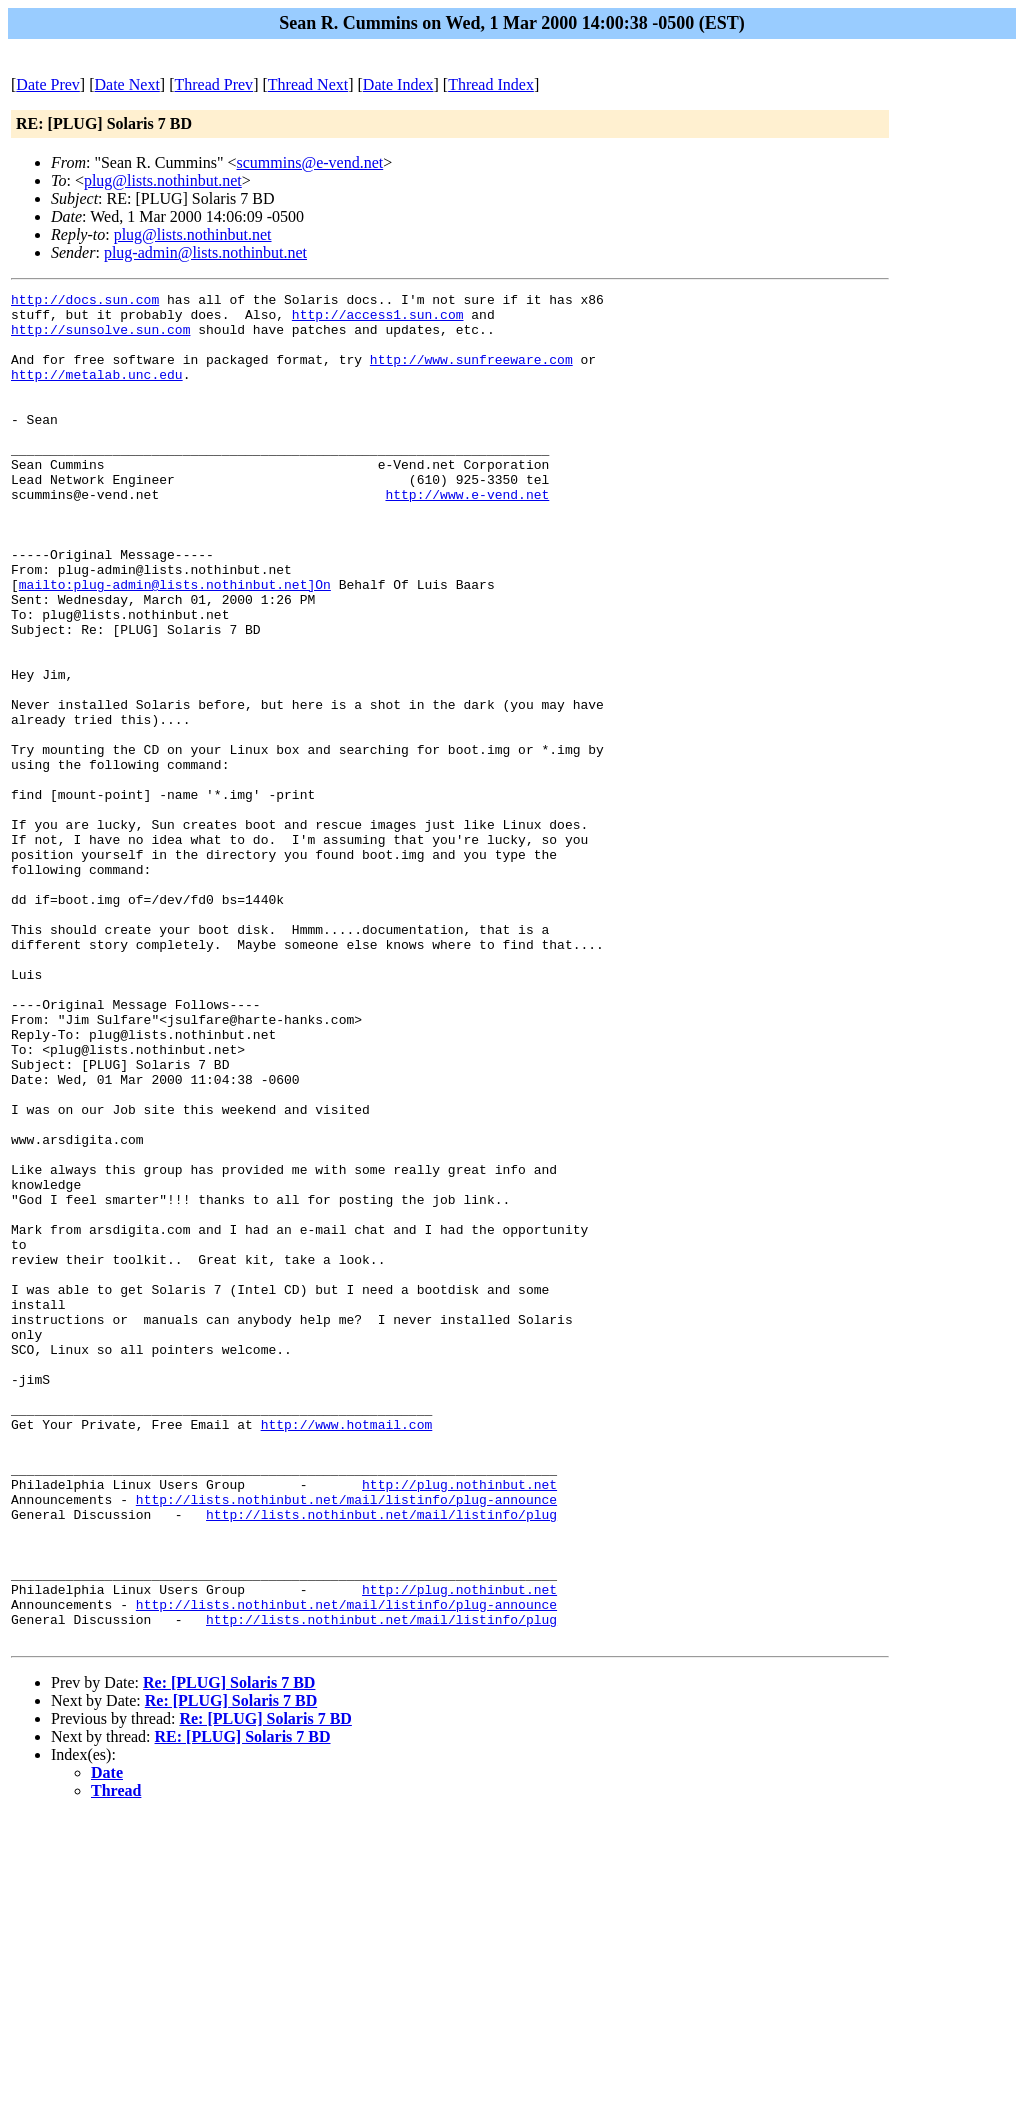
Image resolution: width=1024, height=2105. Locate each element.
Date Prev (48, 84)
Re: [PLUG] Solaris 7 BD (229, 1952)
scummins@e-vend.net (310, 162)
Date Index (398, 84)
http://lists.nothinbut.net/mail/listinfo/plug (381, 1760)
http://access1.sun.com (378, 320)
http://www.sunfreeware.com (471, 374)
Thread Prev (213, 84)
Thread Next (308, 84)
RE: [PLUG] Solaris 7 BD (243, 2006)
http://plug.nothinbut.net (459, 1724)
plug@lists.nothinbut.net (163, 180)
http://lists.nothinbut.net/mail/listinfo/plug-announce (346, 1742)
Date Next (127, 84)
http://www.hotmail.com (347, 1652)
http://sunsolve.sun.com (100, 338)
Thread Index (491, 84)
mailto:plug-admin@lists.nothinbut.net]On (175, 644)
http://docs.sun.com (85, 302)
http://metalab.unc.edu (97, 392)
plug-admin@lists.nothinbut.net (205, 252)
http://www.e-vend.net (467, 536)
